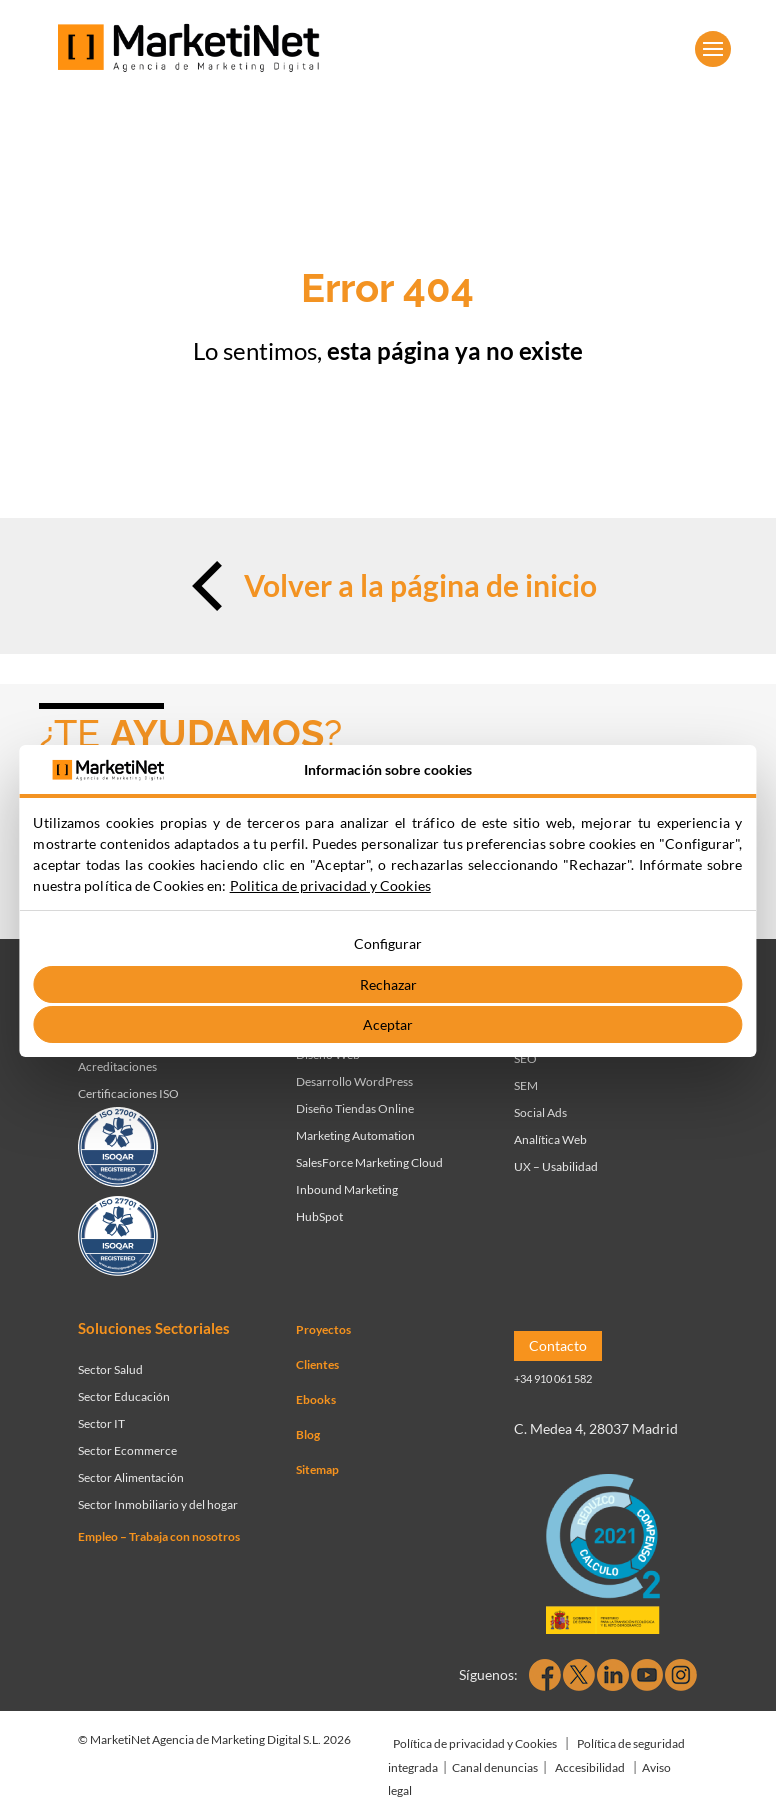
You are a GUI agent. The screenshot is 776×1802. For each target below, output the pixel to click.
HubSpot (319, 1216)
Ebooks (316, 1399)
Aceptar (388, 1024)
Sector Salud (110, 1369)
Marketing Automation (355, 1135)
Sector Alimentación (131, 1477)
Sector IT (101, 1423)
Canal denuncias (495, 1767)
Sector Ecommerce (127, 1450)
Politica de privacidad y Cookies (330, 885)
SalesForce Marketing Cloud (369, 1162)
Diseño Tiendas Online (355, 1108)
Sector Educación (124, 1396)
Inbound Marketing (347, 1189)
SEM (526, 1085)
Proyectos (323, 1329)
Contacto (558, 1345)
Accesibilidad (590, 1767)
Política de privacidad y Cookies (475, 1743)
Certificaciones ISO (128, 1093)
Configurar (388, 943)
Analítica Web (550, 1139)
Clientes (317, 1364)
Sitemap (317, 1469)
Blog (308, 1434)
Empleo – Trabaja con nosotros (159, 1536)
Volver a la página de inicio (387, 586)
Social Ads (540, 1112)
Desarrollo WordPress (354, 1081)
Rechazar (388, 984)
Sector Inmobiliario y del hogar (158, 1504)
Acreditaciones (117, 1066)
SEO (525, 1058)
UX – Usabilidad (556, 1166)
